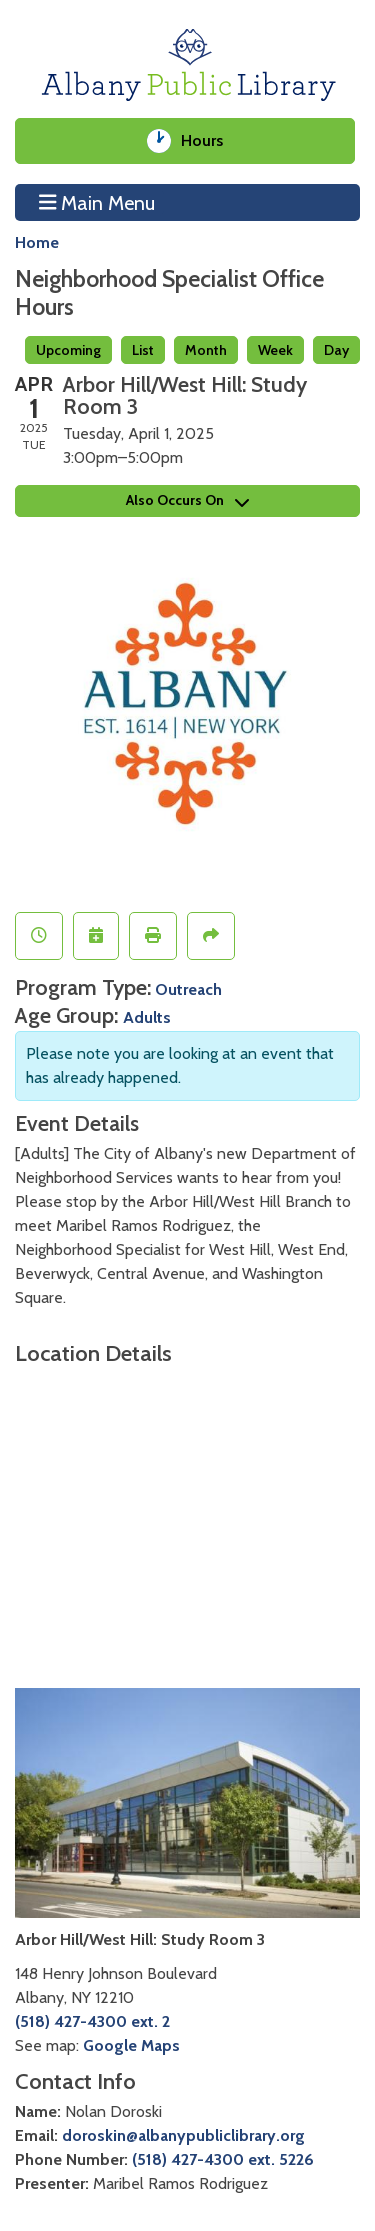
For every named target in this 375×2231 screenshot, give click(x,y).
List (143, 350)
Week (275, 350)
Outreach (188, 989)
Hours (209, 141)
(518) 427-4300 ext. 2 (92, 2021)
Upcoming (68, 350)
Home (37, 242)
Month (206, 350)
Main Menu (97, 202)
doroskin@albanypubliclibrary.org (183, 2135)
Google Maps (131, 2045)
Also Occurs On (187, 500)
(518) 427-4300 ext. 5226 (223, 2159)
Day (336, 350)
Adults (147, 1017)
